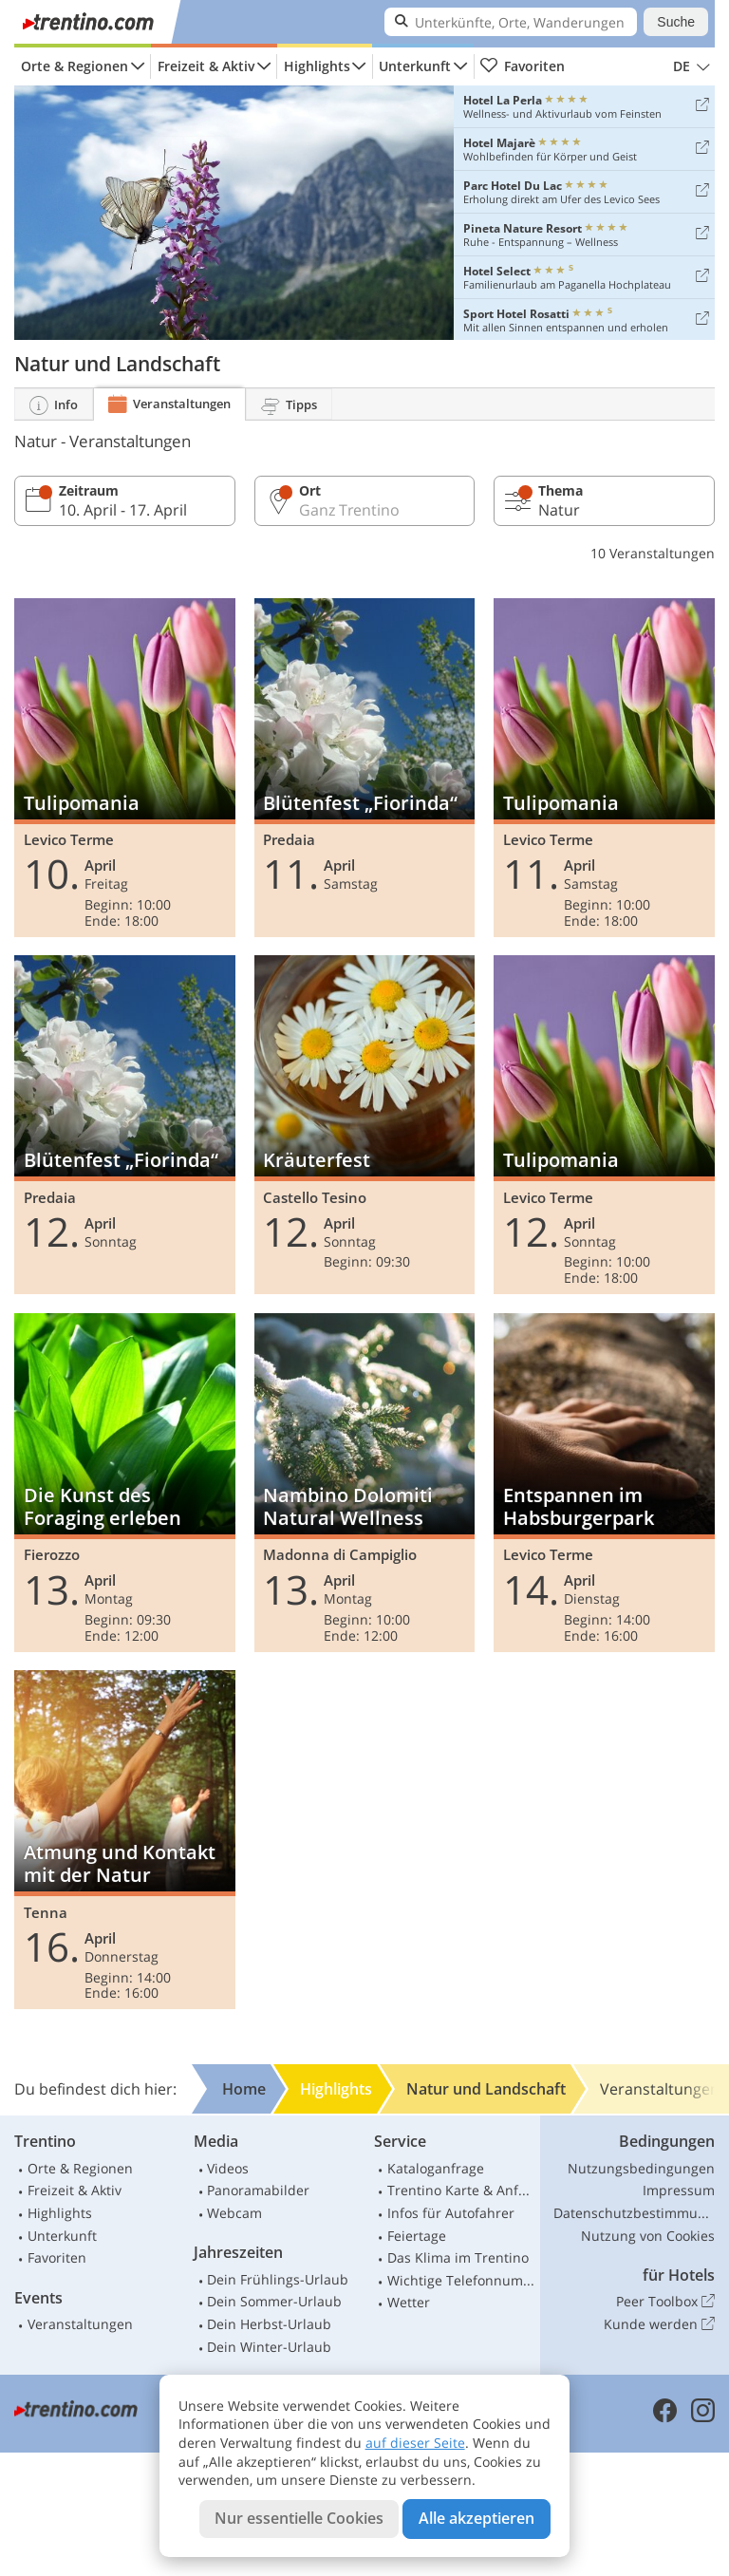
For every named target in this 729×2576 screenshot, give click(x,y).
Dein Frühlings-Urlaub (277, 2279)
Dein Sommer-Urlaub (274, 2301)
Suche (676, 21)
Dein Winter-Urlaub (269, 2347)
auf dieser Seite (415, 2443)
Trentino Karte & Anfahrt (461, 2190)
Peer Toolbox (665, 2301)
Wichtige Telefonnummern (461, 2280)
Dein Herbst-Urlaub (269, 2324)
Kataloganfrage (435, 2168)
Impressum (679, 2190)
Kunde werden (659, 2324)
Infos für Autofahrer (450, 2213)
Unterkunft (415, 66)
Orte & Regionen (74, 66)
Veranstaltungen (80, 2324)
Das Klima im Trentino (458, 2257)
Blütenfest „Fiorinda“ (365, 767)
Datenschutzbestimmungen (634, 2213)
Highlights (317, 66)
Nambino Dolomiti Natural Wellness (365, 1482)
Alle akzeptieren (476, 2518)
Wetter (408, 2302)
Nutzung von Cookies (648, 2236)
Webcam (234, 2213)
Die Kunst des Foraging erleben (124, 1482)
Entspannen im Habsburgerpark (604, 1482)
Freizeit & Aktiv (206, 66)
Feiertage (416, 2236)
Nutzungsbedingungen (641, 2168)
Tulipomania (124, 767)
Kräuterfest (365, 1124)
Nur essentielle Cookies (299, 2518)
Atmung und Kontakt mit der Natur (124, 1839)
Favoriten (522, 66)
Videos (228, 2168)
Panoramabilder (258, 2190)
